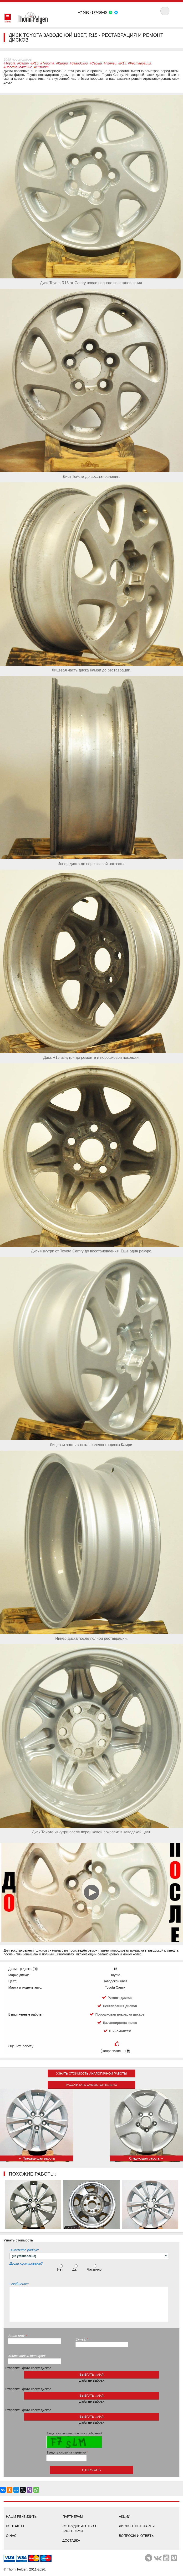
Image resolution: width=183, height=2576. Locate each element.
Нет (60, 2267)
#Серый (96, 63)
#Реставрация (139, 63)
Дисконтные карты (137, 2526)
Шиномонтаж (120, 2031)
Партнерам (72, 2516)
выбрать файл (91, 2374)
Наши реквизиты (21, 2516)
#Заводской (79, 63)
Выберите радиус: (24, 2250)
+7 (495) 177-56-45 (92, 12)
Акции (124, 2516)
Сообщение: (19, 2284)
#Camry (23, 63)
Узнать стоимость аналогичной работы (91, 2073)
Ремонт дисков (120, 1998)
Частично (95, 2267)
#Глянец (110, 63)
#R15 (34, 63)
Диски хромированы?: (27, 2263)
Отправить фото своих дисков (28, 2368)
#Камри (62, 63)
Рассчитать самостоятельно (91, 2084)
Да (75, 2267)
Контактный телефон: (27, 2356)
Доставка (71, 2540)
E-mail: (82, 2339)
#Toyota (9, 63)
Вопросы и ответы (136, 2536)
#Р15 (122, 63)
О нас (11, 2536)
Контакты (15, 2526)
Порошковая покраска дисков (120, 2014)
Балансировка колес (120, 2023)
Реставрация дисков (120, 2006)
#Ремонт (41, 67)
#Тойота (47, 63)
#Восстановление (18, 67)
